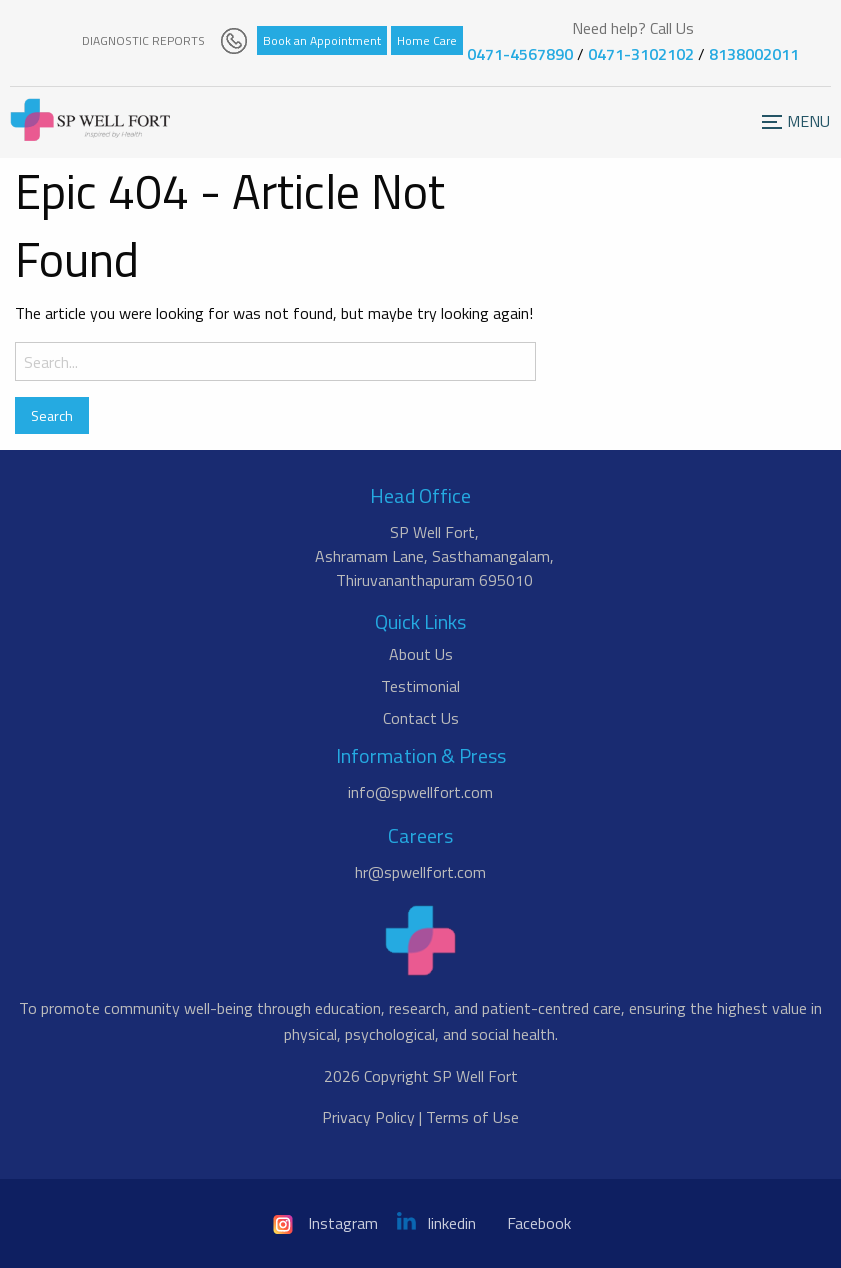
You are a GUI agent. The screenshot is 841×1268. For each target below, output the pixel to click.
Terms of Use (472, 1117)
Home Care (427, 40)
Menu (780, 132)
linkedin (436, 1223)
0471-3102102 (641, 54)
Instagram (324, 1223)
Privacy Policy (368, 1117)
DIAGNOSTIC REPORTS (143, 40)
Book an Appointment (322, 40)
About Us (421, 654)
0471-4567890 (520, 54)
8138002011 (754, 54)
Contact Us (421, 718)
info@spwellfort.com (420, 792)
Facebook (539, 1223)
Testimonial (420, 686)
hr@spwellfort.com (420, 872)
